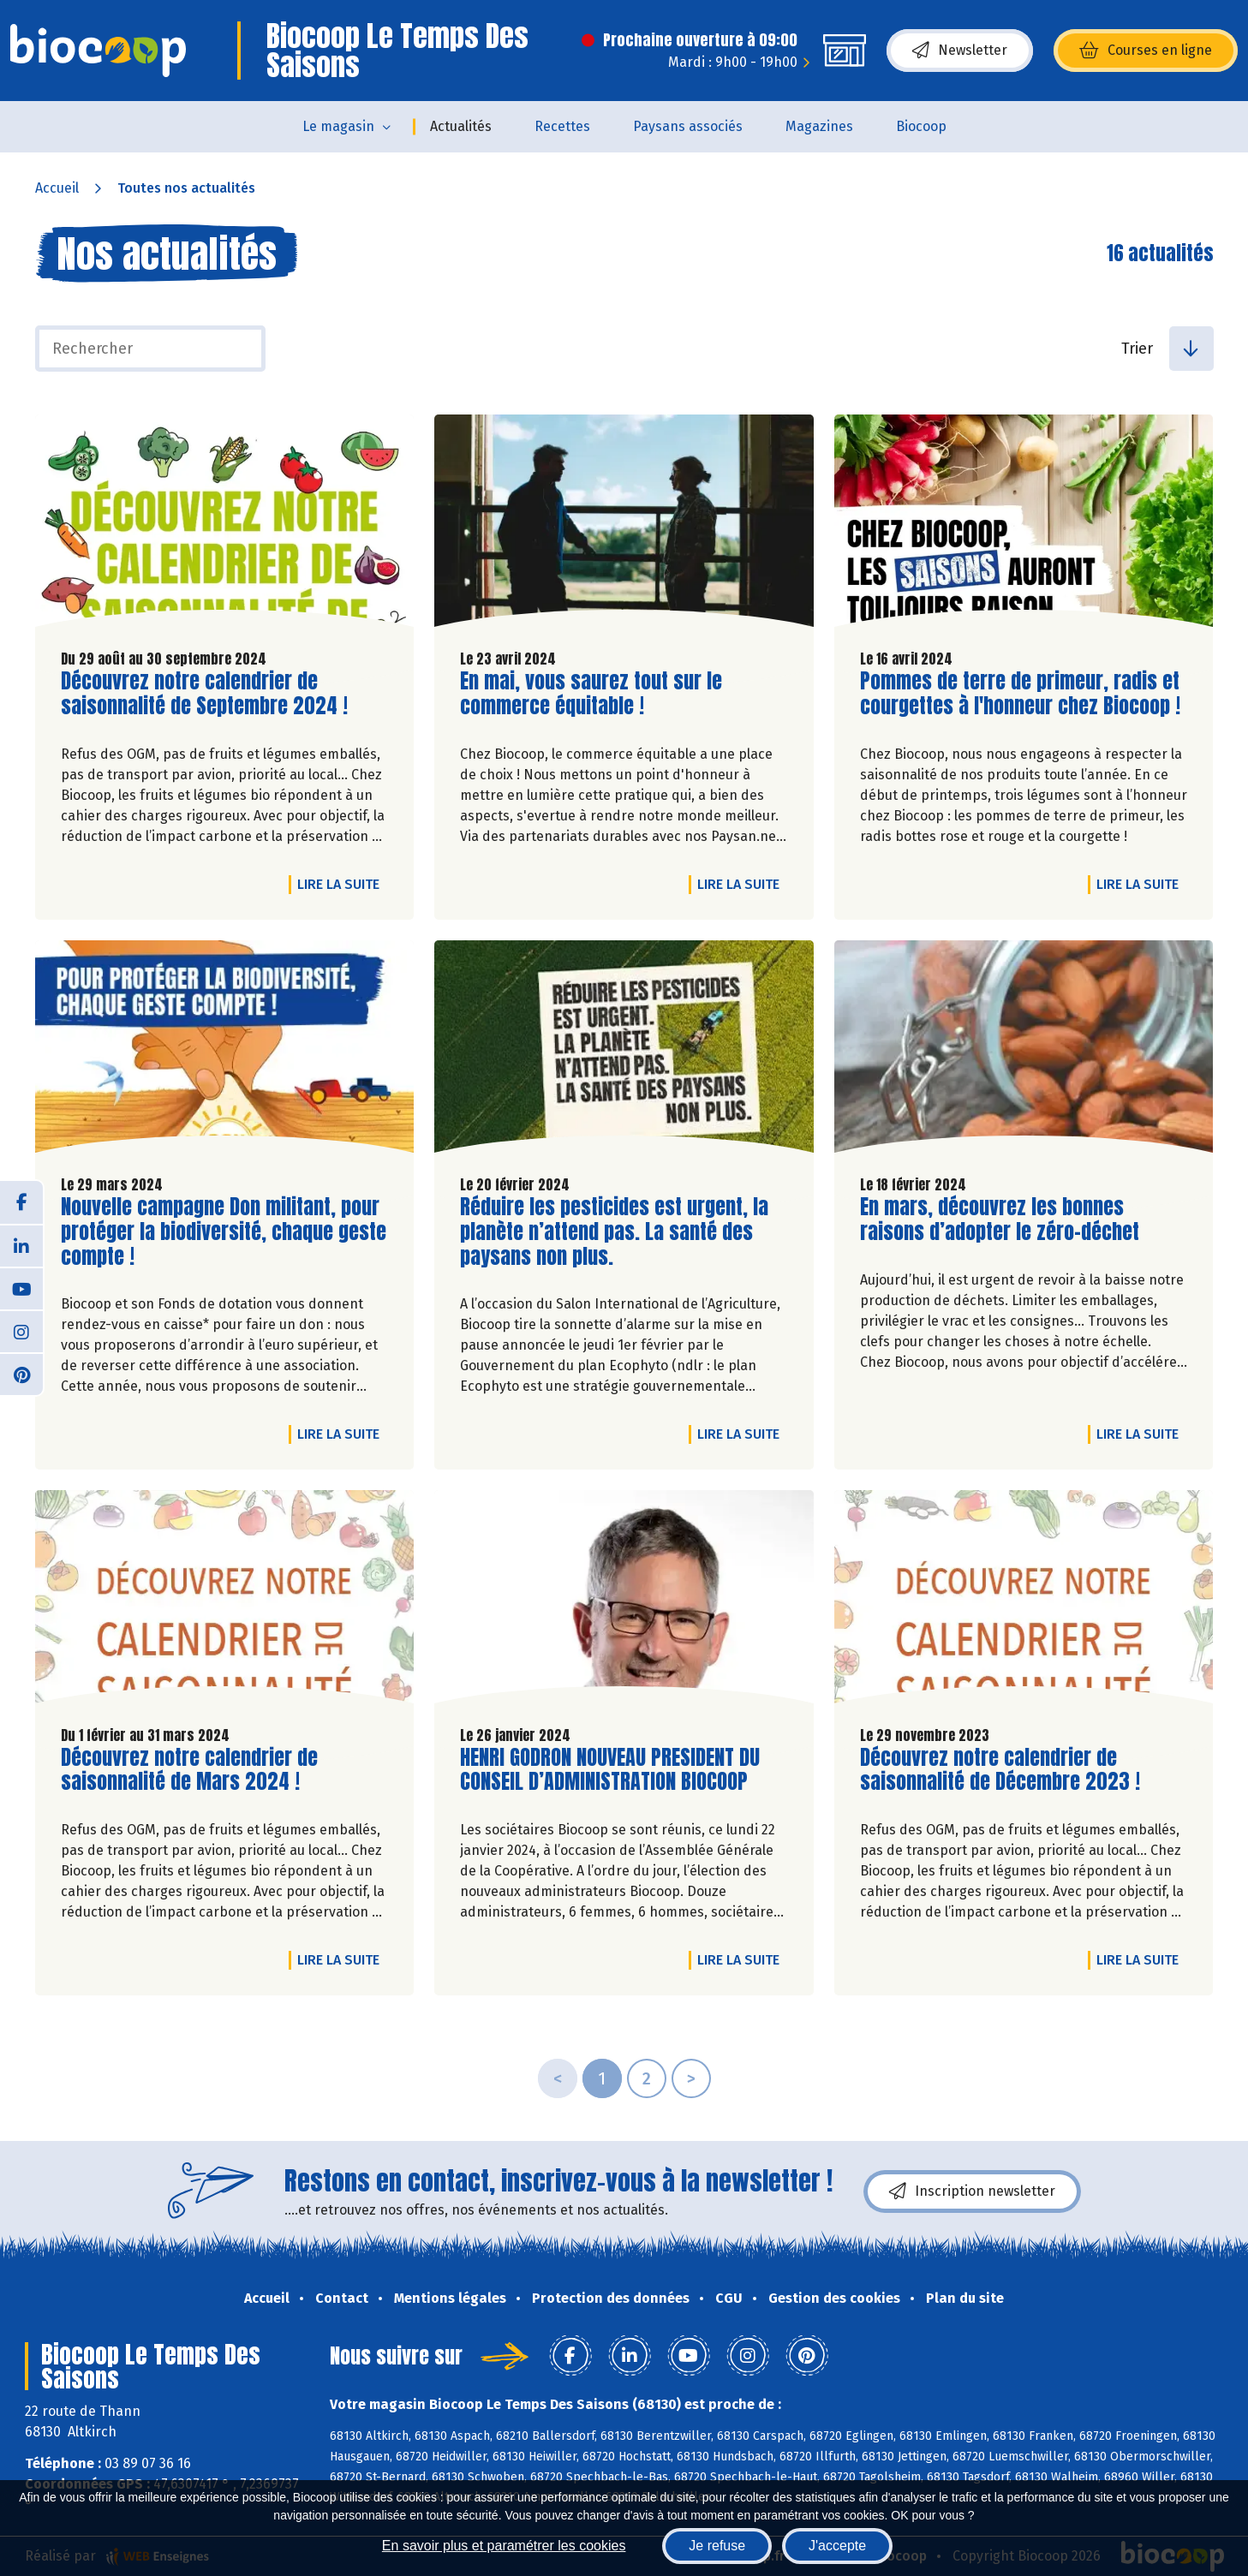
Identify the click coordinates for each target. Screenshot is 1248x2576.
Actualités (461, 126)
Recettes (562, 126)
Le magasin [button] (338, 126)
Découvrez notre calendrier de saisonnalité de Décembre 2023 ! (1000, 1770)
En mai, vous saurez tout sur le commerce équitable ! (591, 694)
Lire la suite (342, 883)
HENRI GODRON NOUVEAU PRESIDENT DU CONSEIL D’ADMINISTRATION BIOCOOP (610, 1770)
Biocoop (921, 126)
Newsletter (959, 50)
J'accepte (837, 2545)
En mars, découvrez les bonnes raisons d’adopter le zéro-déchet (999, 1219)
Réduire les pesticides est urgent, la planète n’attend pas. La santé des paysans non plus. (614, 1231)
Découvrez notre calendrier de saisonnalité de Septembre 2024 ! (204, 694)
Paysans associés (688, 126)
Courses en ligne (1145, 50)
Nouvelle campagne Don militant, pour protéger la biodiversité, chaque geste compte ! (223, 1231)
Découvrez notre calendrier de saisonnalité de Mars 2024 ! (189, 1770)
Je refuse (717, 2545)
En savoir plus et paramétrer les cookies (504, 2545)
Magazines (819, 126)
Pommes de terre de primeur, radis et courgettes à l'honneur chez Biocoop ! (1020, 694)
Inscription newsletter (972, 2191)
